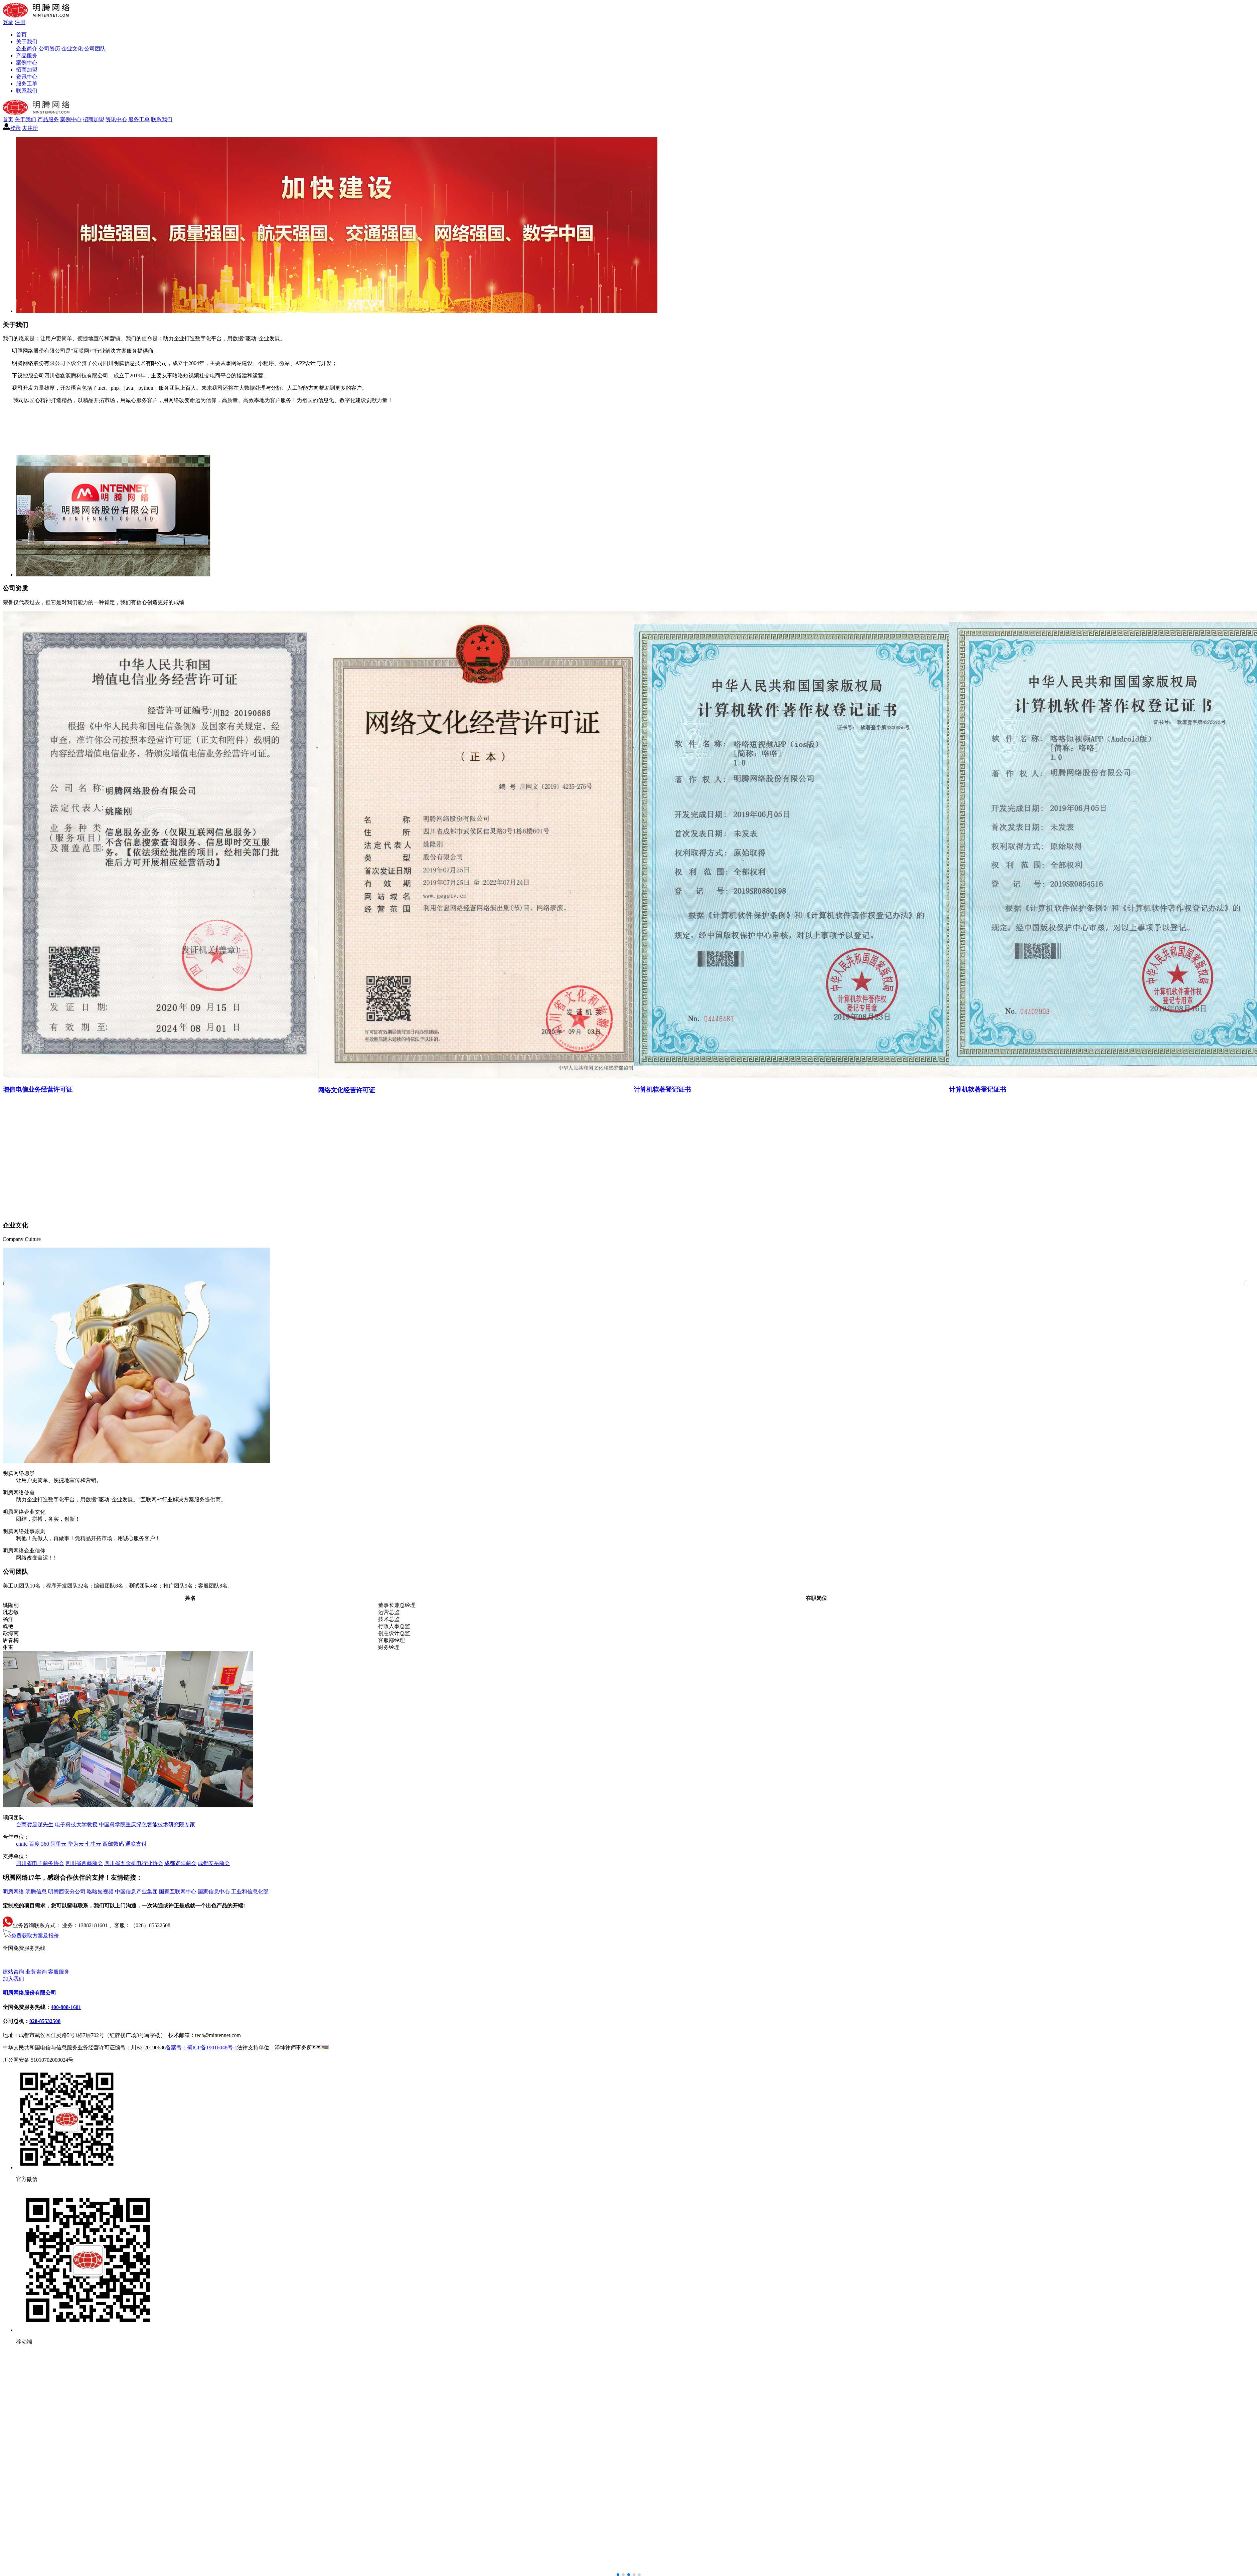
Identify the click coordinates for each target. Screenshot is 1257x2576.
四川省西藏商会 (84, 1863)
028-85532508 (44, 2021)
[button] (628, 2574)
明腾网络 (13, 1891)
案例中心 (26, 62)
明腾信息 (36, 1891)
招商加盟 (26, 69)
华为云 (76, 1844)
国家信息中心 (214, 1891)
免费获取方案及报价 (31, 1936)
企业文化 (72, 48)
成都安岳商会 (214, 1863)
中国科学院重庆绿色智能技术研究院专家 (147, 1824)
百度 (34, 1844)
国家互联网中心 (177, 1891)
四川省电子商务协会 (40, 1863)
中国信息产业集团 (136, 1891)
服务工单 (26, 83)
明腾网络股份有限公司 (29, 1993)
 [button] (1246, 1283)
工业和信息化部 (250, 1891)
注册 (20, 22)
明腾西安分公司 (67, 1891)
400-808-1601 (18, 1960)
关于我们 (26, 41)
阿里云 (58, 1844)
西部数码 (113, 1844)
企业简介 (26, 48)
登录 (8, 22)
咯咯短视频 (100, 1891)
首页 (21, 34)
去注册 (30, 128)
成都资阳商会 (180, 1863)
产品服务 (26, 55)
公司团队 (95, 48)
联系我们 (26, 91)
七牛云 (93, 1844)
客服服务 (58, 1972)
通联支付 (136, 1844)
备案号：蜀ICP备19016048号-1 (201, 2047)
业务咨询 (36, 1972)
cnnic (22, 1844)
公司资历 (49, 48)
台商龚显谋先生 (34, 1824)
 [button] (4, 1283)
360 (45, 1844)
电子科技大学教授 (76, 1824)
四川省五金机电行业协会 (133, 1863)
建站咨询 (13, 1972)
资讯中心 (26, 76)
